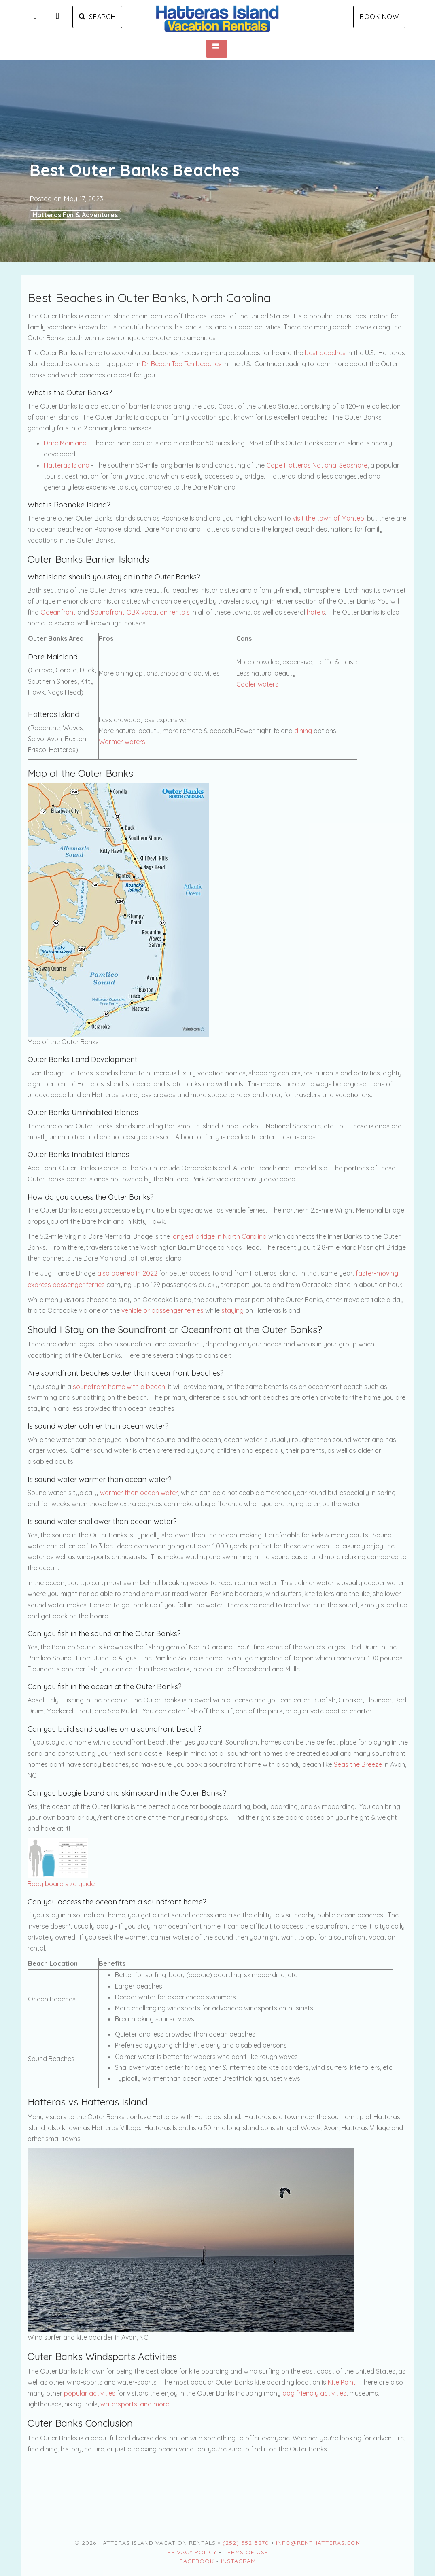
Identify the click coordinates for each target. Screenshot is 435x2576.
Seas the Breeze (358, 1764)
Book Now (379, 17)
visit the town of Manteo (328, 518)
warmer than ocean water (139, 1492)
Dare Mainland (65, 443)
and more (154, 2404)
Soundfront (108, 612)
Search (97, 17)
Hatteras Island (66, 465)
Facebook (197, 2561)
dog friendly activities (314, 2393)
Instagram (238, 2561)
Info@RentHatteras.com (318, 2542)
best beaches (325, 353)
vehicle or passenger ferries (162, 1310)
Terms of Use (245, 2552)
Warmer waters (122, 742)
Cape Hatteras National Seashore (316, 465)
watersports (118, 2404)
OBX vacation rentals (158, 612)
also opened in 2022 (127, 1273)
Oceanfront (58, 612)
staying (232, 1310)
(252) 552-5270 (246, 2542)
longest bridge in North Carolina (219, 1236)
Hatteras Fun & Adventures (75, 215)
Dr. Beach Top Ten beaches (182, 364)
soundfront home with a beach (119, 1386)
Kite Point (342, 2382)
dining (303, 731)
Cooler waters (257, 684)
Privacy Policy (191, 2552)
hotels (316, 612)
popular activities (89, 2393)
